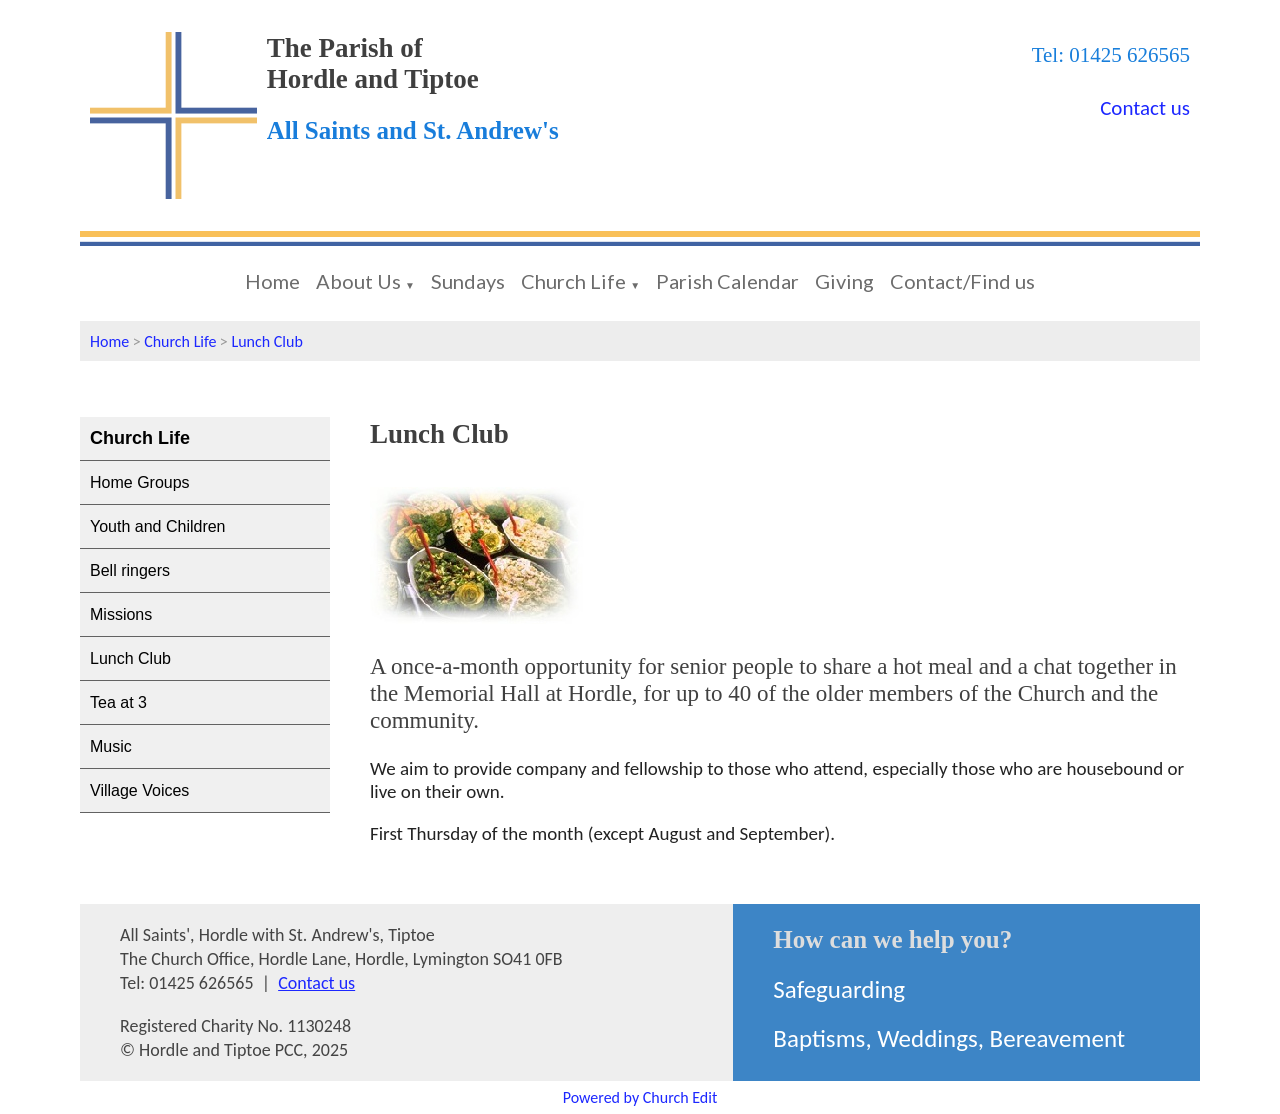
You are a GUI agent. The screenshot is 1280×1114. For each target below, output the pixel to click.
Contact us (1145, 108)
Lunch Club (266, 341)
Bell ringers (130, 570)
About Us (358, 281)
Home (272, 281)
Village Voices (139, 790)
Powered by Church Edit (640, 1097)
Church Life (573, 281)
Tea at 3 (118, 702)
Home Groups (140, 482)
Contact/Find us (962, 281)
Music (111, 746)
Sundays (468, 281)
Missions (121, 614)
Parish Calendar (727, 281)
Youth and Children (158, 526)
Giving (844, 281)
